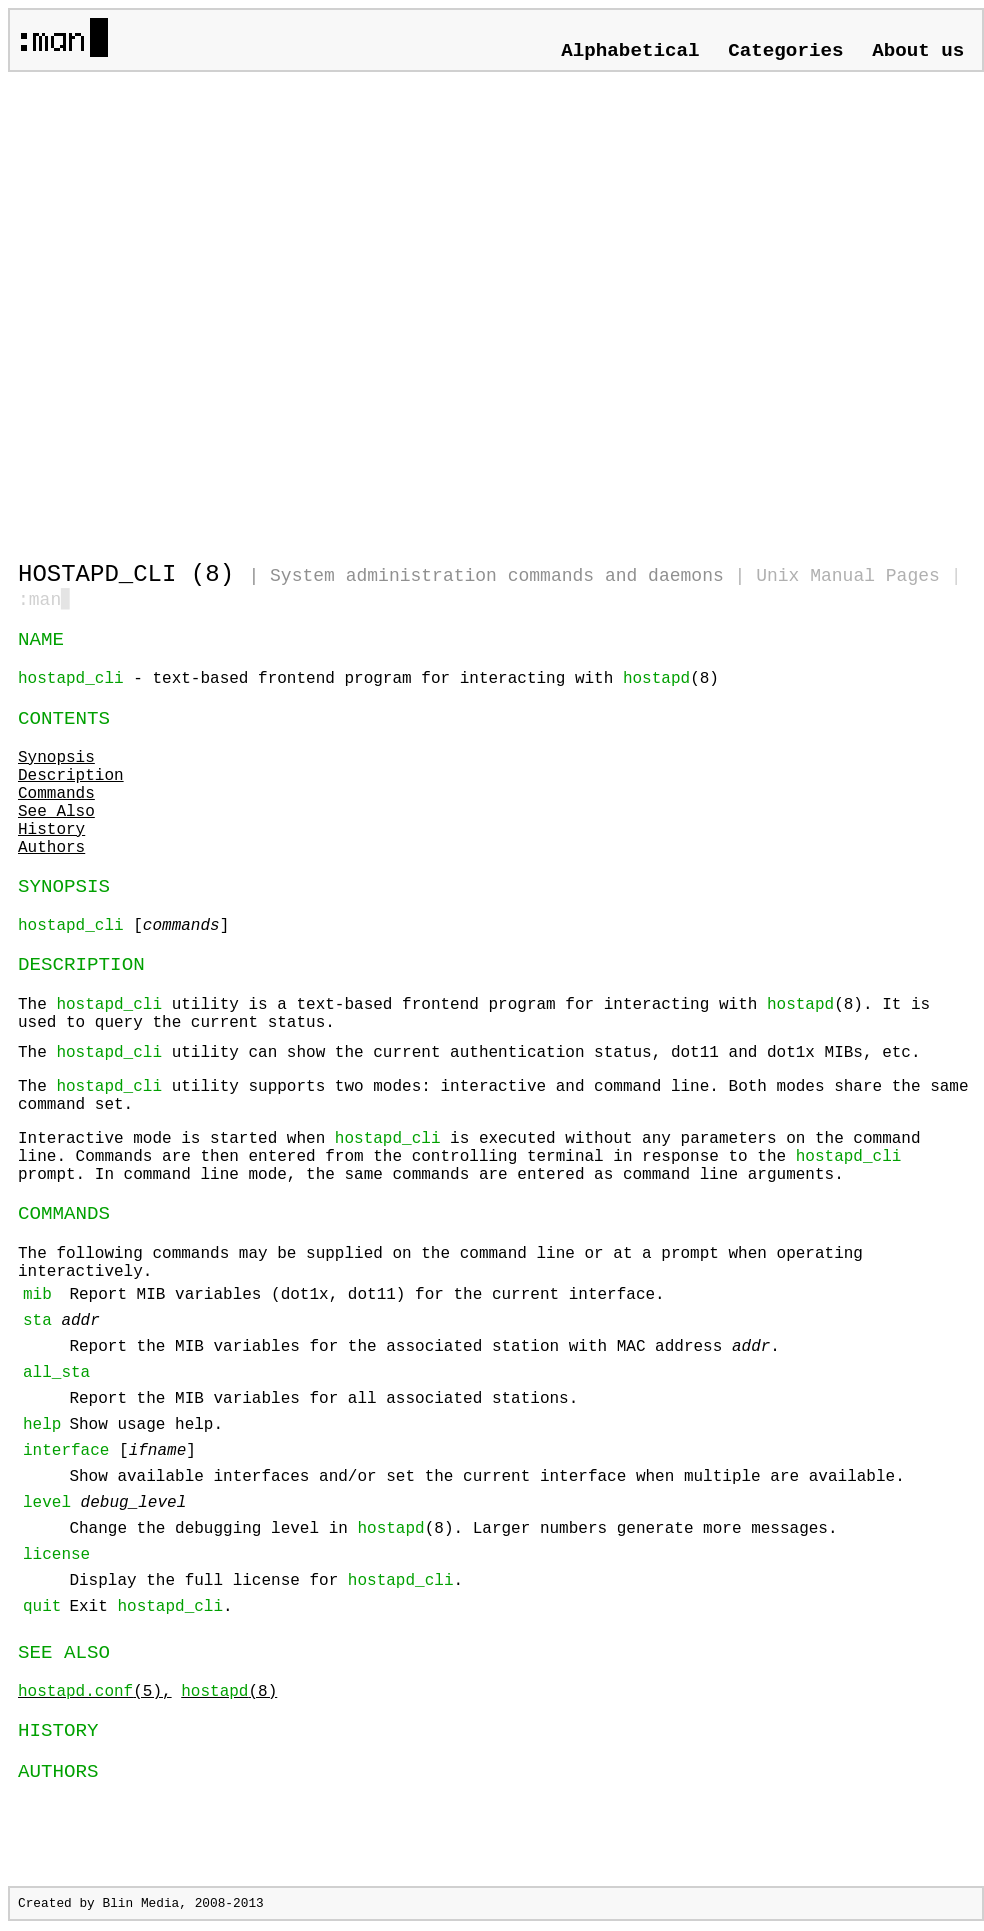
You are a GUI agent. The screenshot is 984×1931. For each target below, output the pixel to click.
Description (71, 778)
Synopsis (56, 760)
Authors (51, 850)
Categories (785, 51)
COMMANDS (64, 1216)
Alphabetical (630, 51)
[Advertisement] (208, 308)
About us (918, 51)
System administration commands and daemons (497, 576)
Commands (56, 796)
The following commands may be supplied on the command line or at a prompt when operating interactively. (464, 1436)
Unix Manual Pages (848, 576)
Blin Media (140, 1905)
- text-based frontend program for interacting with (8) (368, 681)
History (51, 832)
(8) (229, 1694)
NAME (41, 642)
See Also (56, 814)
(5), (95, 1694)
